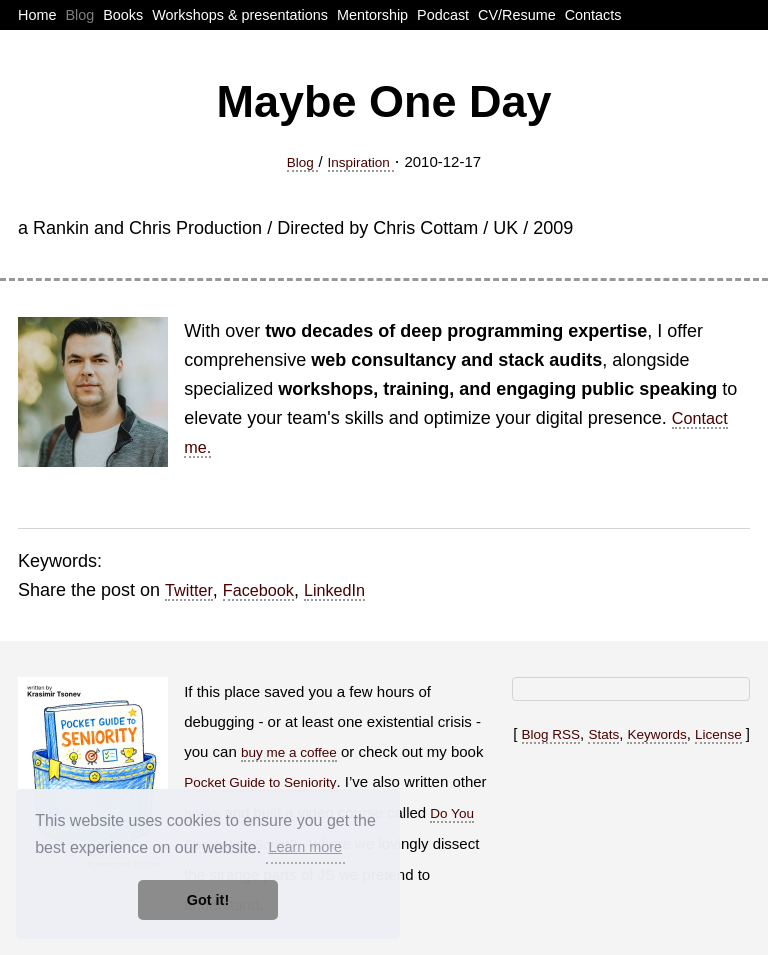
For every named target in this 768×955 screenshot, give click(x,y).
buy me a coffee (289, 752)
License (718, 734)
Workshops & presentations (240, 15)
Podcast (443, 15)
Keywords (656, 734)
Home (37, 15)
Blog (79, 15)
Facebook (258, 590)
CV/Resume (517, 15)
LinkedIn (334, 590)
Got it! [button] (208, 900)
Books (123, 15)
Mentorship (372, 15)
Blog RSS (551, 734)
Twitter (189, 590)
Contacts (593, 15)
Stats (603, 734)
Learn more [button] (305, 847)
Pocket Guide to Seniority (260, 782)
